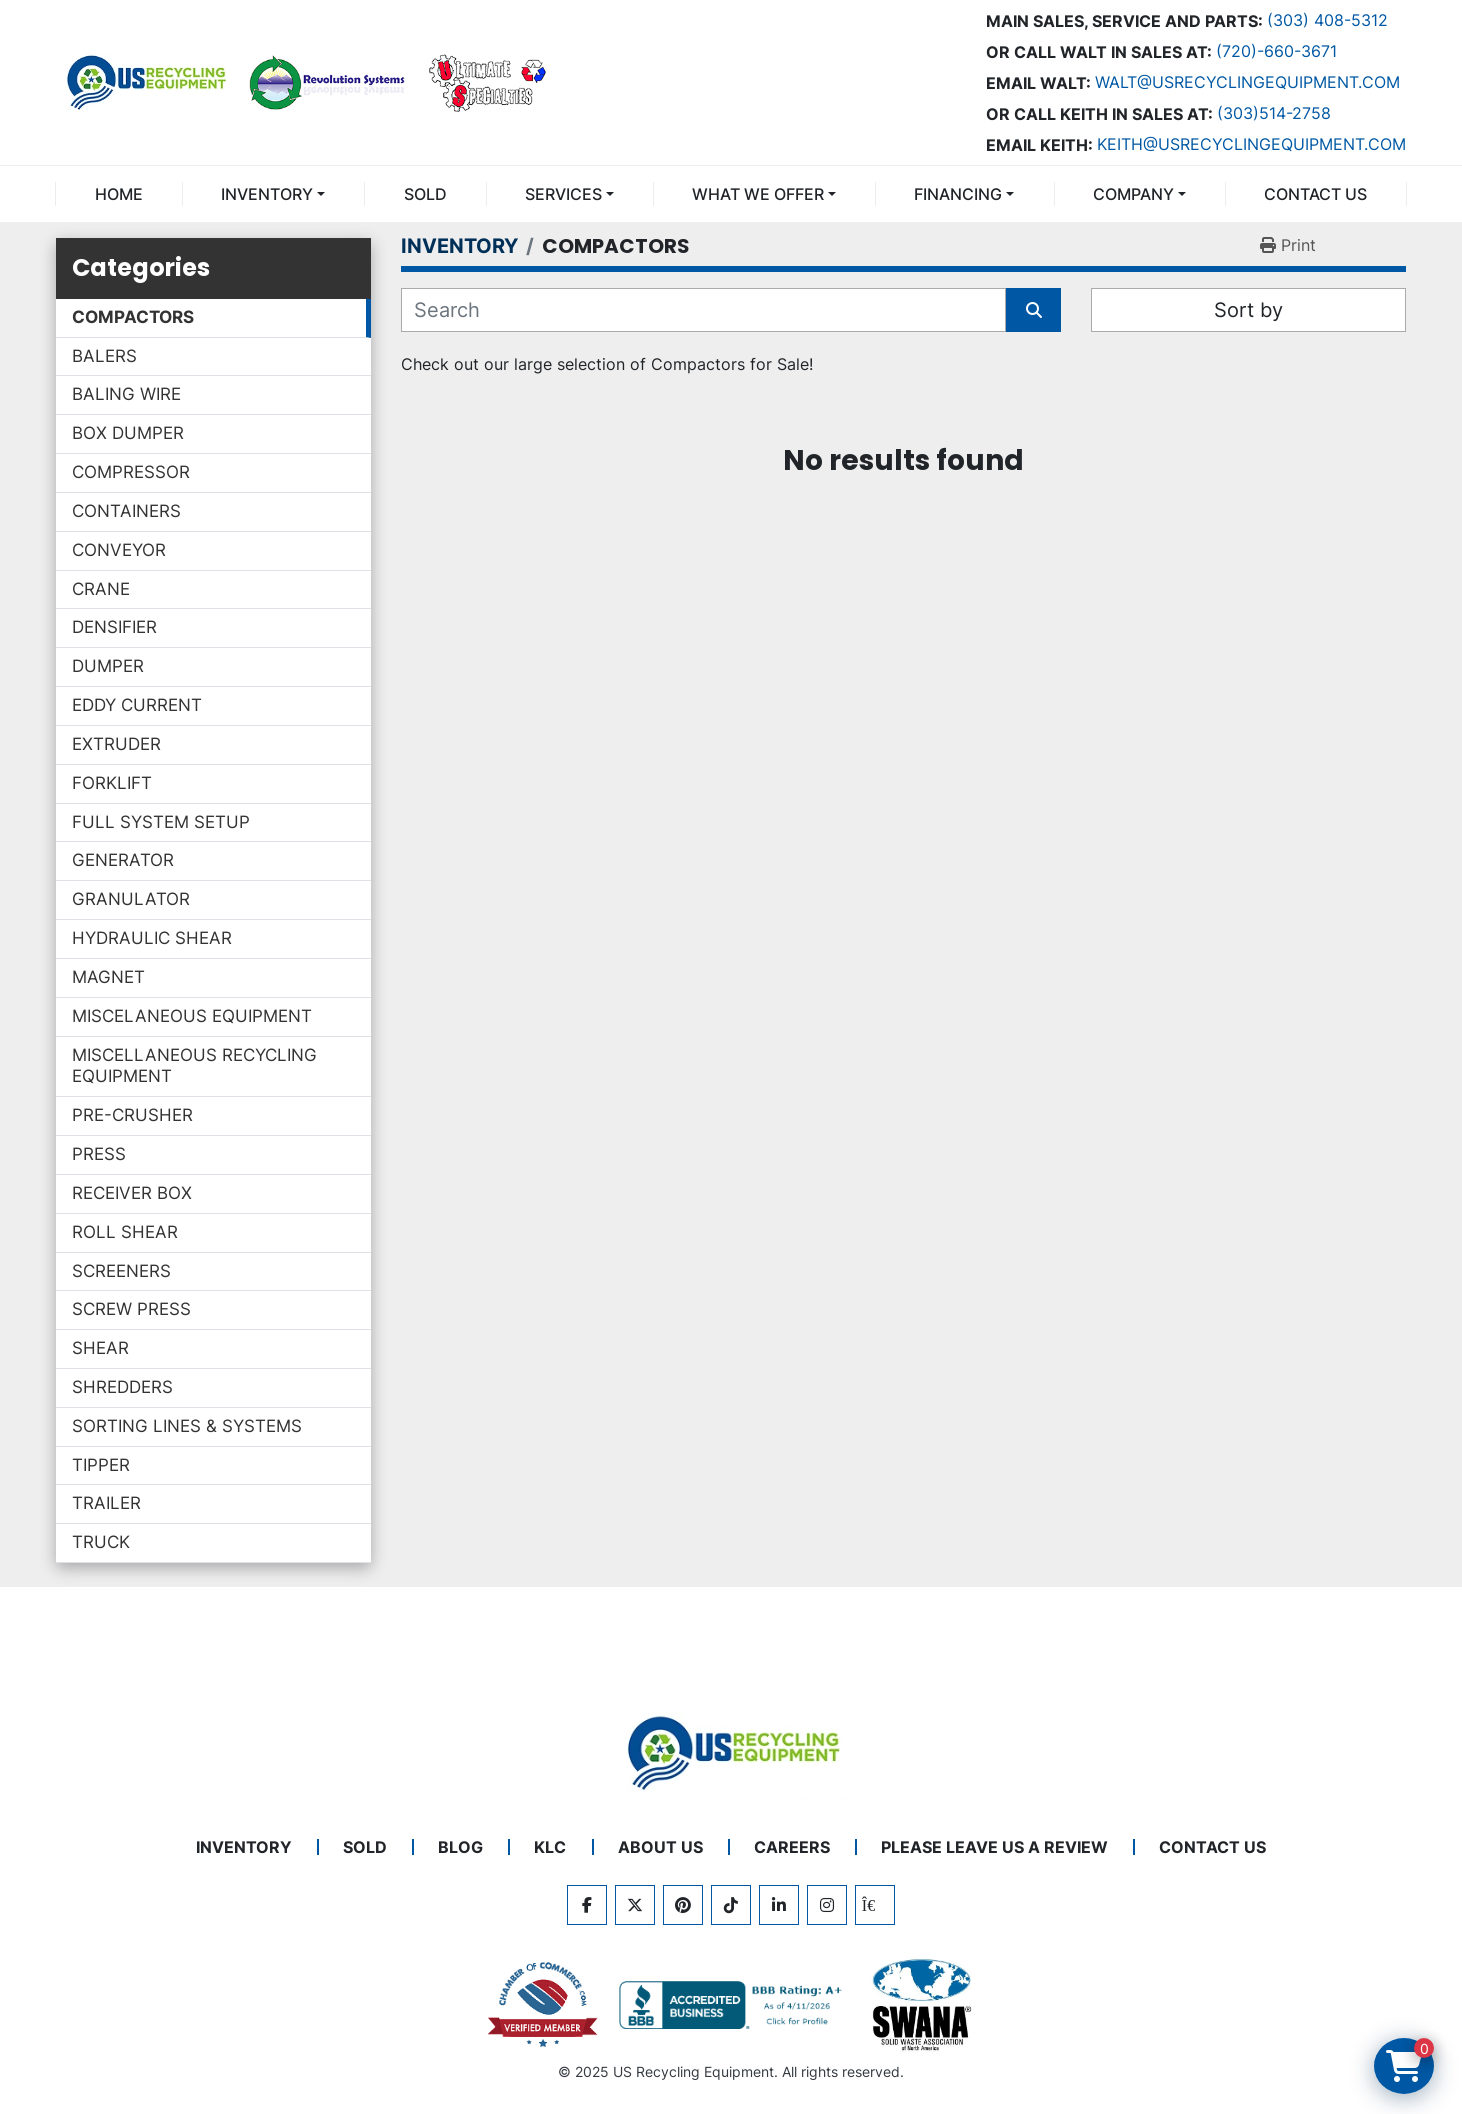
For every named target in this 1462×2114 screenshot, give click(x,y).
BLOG (460, 1847)
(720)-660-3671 (1276, 51)
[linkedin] (779, 1905)
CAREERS (792, 1847)
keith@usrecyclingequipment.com (1251, 144)
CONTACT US (1315, 194)
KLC (550, 1847)
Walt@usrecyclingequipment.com (1247, 82)
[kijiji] (875, 1905)
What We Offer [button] (758, 194)
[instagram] (827, 1905)
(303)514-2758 (1274, 113)
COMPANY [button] (1133, 194)
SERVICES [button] (563, 194)
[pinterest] (683, 1905)
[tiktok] (731, 1905)
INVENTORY (267, 194)
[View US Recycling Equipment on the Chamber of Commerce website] (543, 2005)
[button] (273, 194)
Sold (425, 194)
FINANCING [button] (958, 194)
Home (119, 194)
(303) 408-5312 (1327, 20)
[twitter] (635, 1905)
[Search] (703, 310)
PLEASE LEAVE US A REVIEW (994, 1847)
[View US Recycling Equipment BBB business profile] (734, 2005)
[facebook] (587, 1905)
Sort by (1248, 310)
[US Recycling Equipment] (731, 1751)
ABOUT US (660, 1847)
